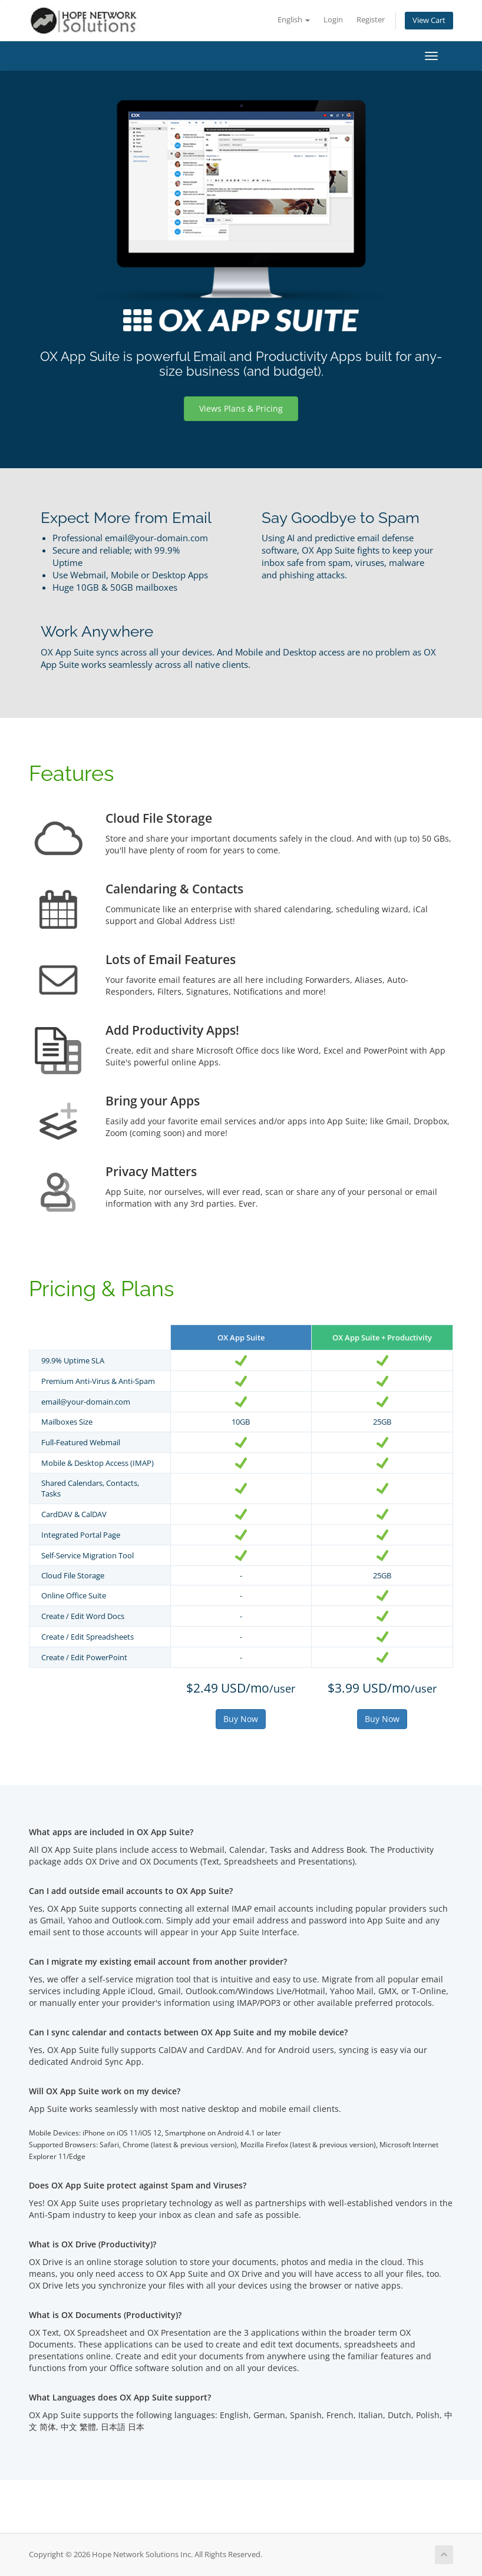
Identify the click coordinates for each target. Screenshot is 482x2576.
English (294, 20)
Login (333, 20)
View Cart (428, 20)
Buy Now (240, 1718)
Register (370, 20)
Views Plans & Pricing (241, 408)
